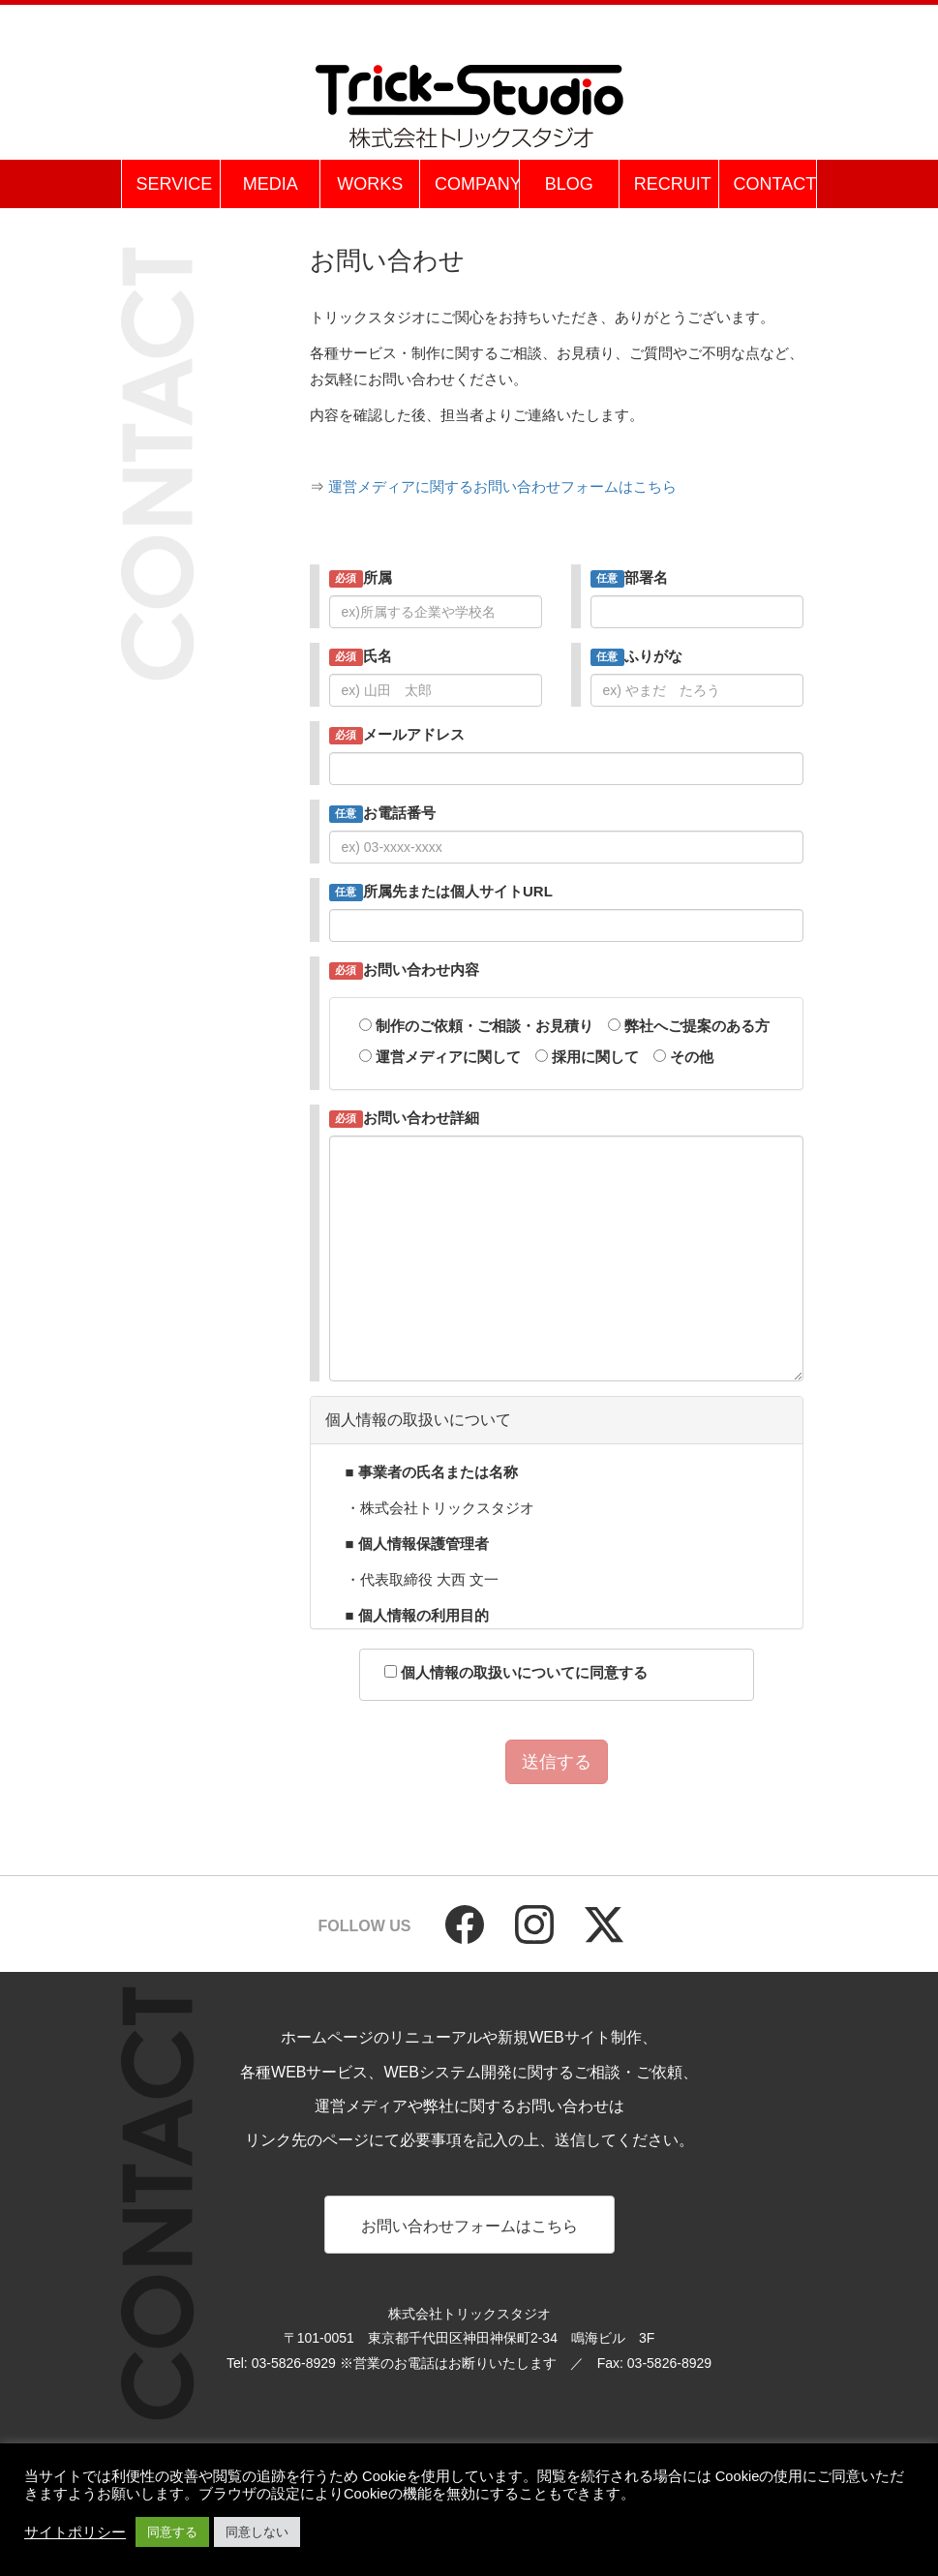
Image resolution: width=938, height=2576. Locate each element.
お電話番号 (383, 813)
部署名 (629, 578)
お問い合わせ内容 (404, 970)
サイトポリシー (75, 2532)
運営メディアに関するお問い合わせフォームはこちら (502, 486)
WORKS (370, 184)
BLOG (569, 184)
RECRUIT (672, 184)
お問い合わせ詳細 (404, 1118)
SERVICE (174, 184)
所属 (361, 578)
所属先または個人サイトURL (441, 892)
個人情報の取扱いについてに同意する (509, 1672)
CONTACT (775, 184)
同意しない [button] (257, 2532)
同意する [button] (172, 2532)
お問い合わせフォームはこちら (469, 2226)
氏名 (361, 657)
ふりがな (636, 657)
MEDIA (270, 184)
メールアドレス (397, 735)
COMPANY (477, 184)
